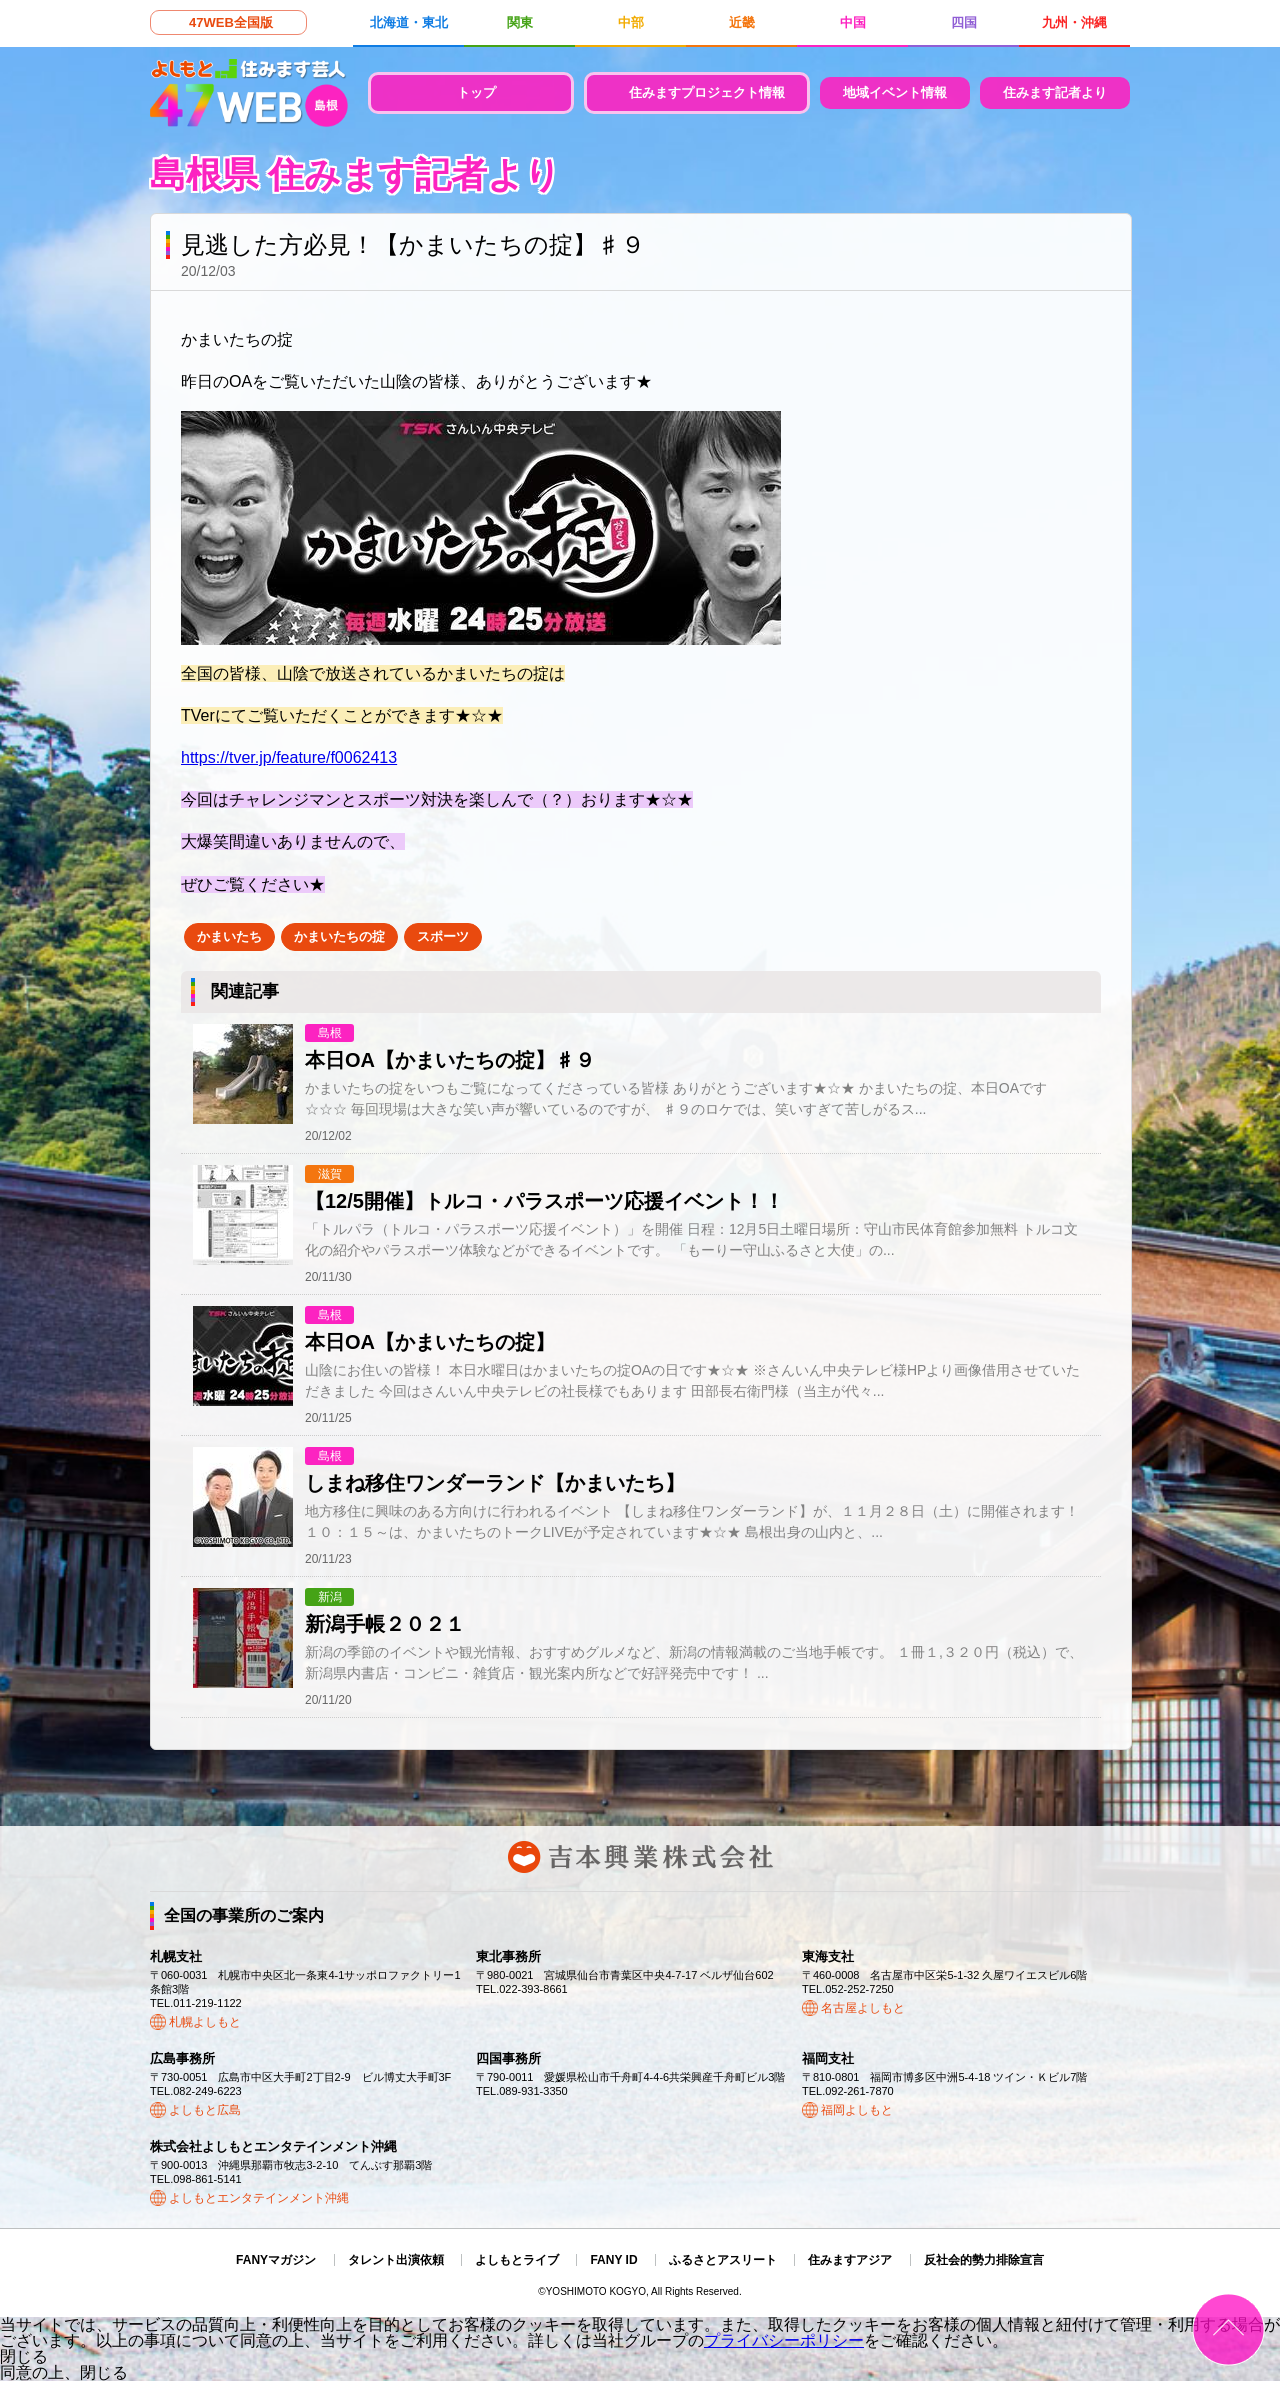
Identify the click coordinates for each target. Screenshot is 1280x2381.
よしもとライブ (517, 2260)
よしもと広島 (205, 2110)
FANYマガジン (276, 2260)
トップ (476, 92)
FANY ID (613, 2260)
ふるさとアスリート (723, 2260)
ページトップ (1228, 2329)
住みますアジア (850, 2260)
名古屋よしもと (863, 2008)
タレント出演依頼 (396, 2260)
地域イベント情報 (895, 92)
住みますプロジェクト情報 (707, 92)
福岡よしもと (857, 2110)
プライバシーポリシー (784, 2340)
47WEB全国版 (231, 22)
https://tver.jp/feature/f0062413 (289, 757)
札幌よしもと (205, 2022)
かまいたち (229, 936)
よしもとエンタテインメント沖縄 (259, 2198)
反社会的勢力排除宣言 (984, 2260)
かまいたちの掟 (339, 936)
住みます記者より (1055, 92)
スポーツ (443, 936)
